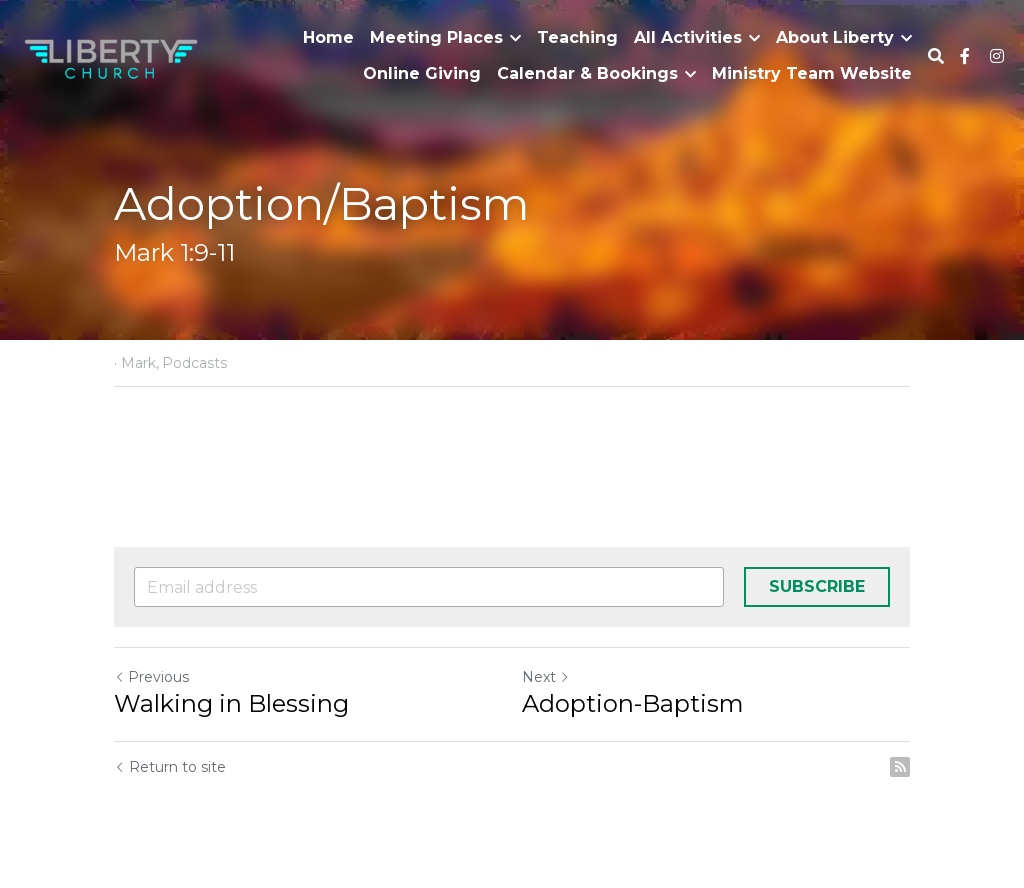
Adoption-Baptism (633, 703)
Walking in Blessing (231, 703)
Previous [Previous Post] (151, 677)
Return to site (170, 767)
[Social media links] (965, 56)
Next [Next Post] (546, 677)
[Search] (936, 56)
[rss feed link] (900, 767)
